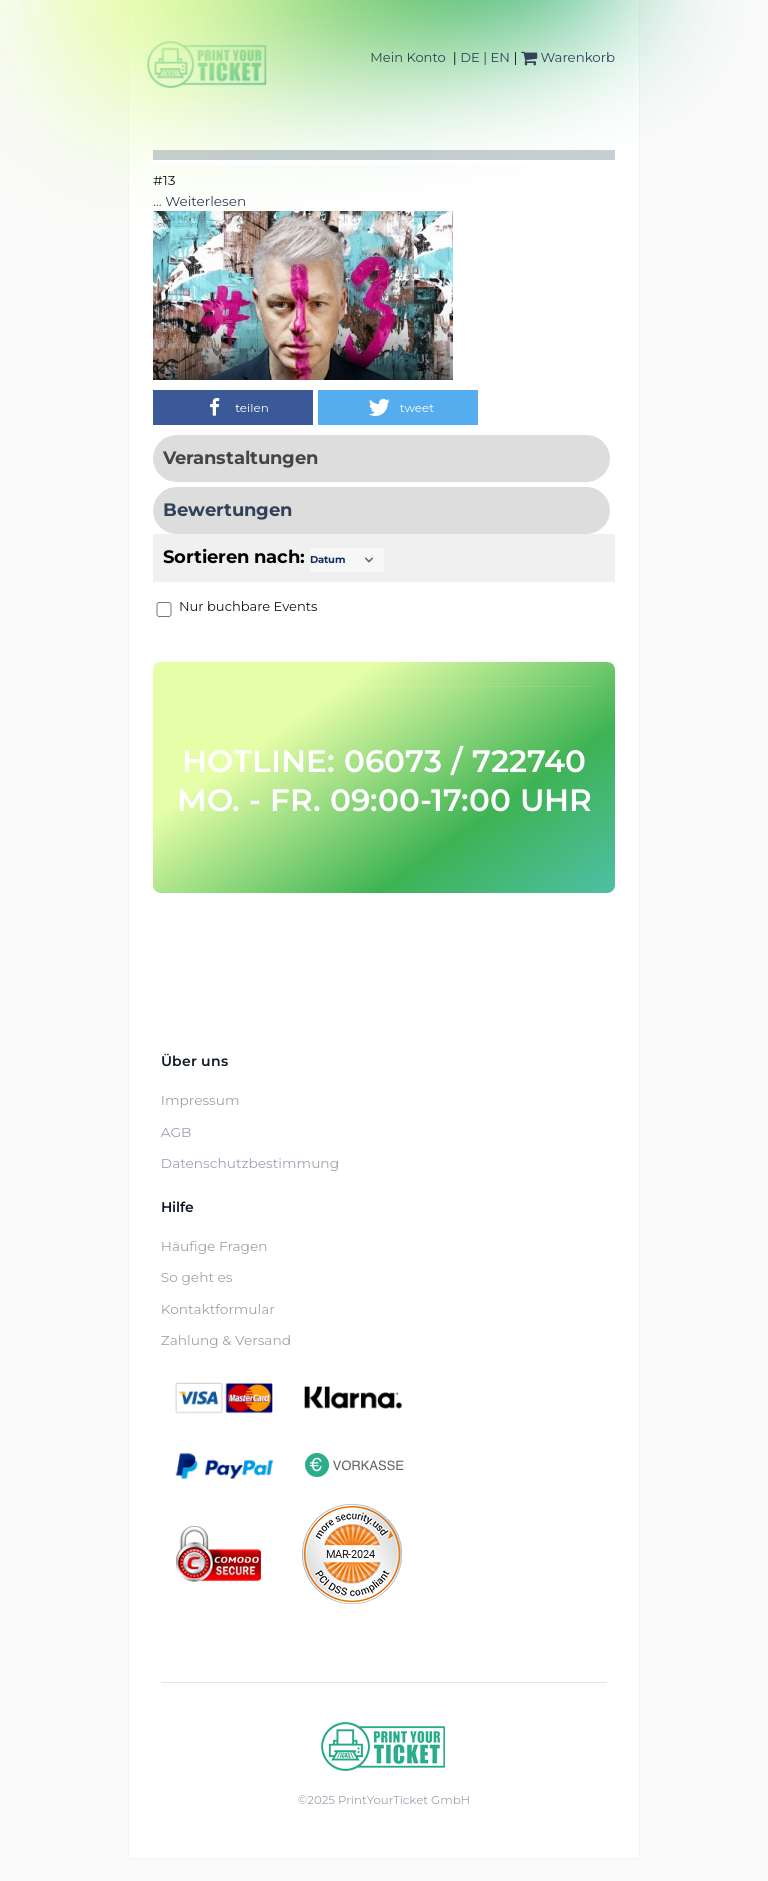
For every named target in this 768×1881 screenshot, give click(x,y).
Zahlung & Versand (226, 1340)
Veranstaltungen (240, 458)
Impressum (200, 1100)
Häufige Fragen (214, 1246)
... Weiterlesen (199, 201)
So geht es (197, 1277)
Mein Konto (407, 57)
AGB (176, 1132)
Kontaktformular (218, 1309)
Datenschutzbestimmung (250, 1163)
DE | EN (485, 57)
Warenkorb (568, 57)
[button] (233, 407)
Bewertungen (227, 510)
